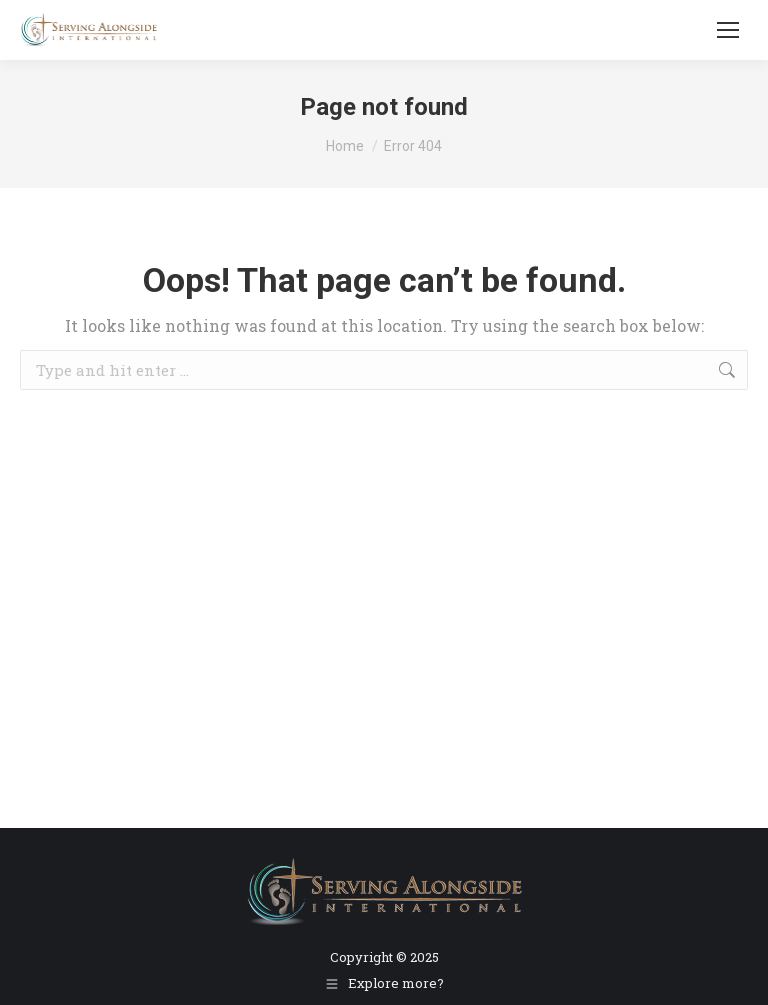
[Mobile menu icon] (728, 30)
